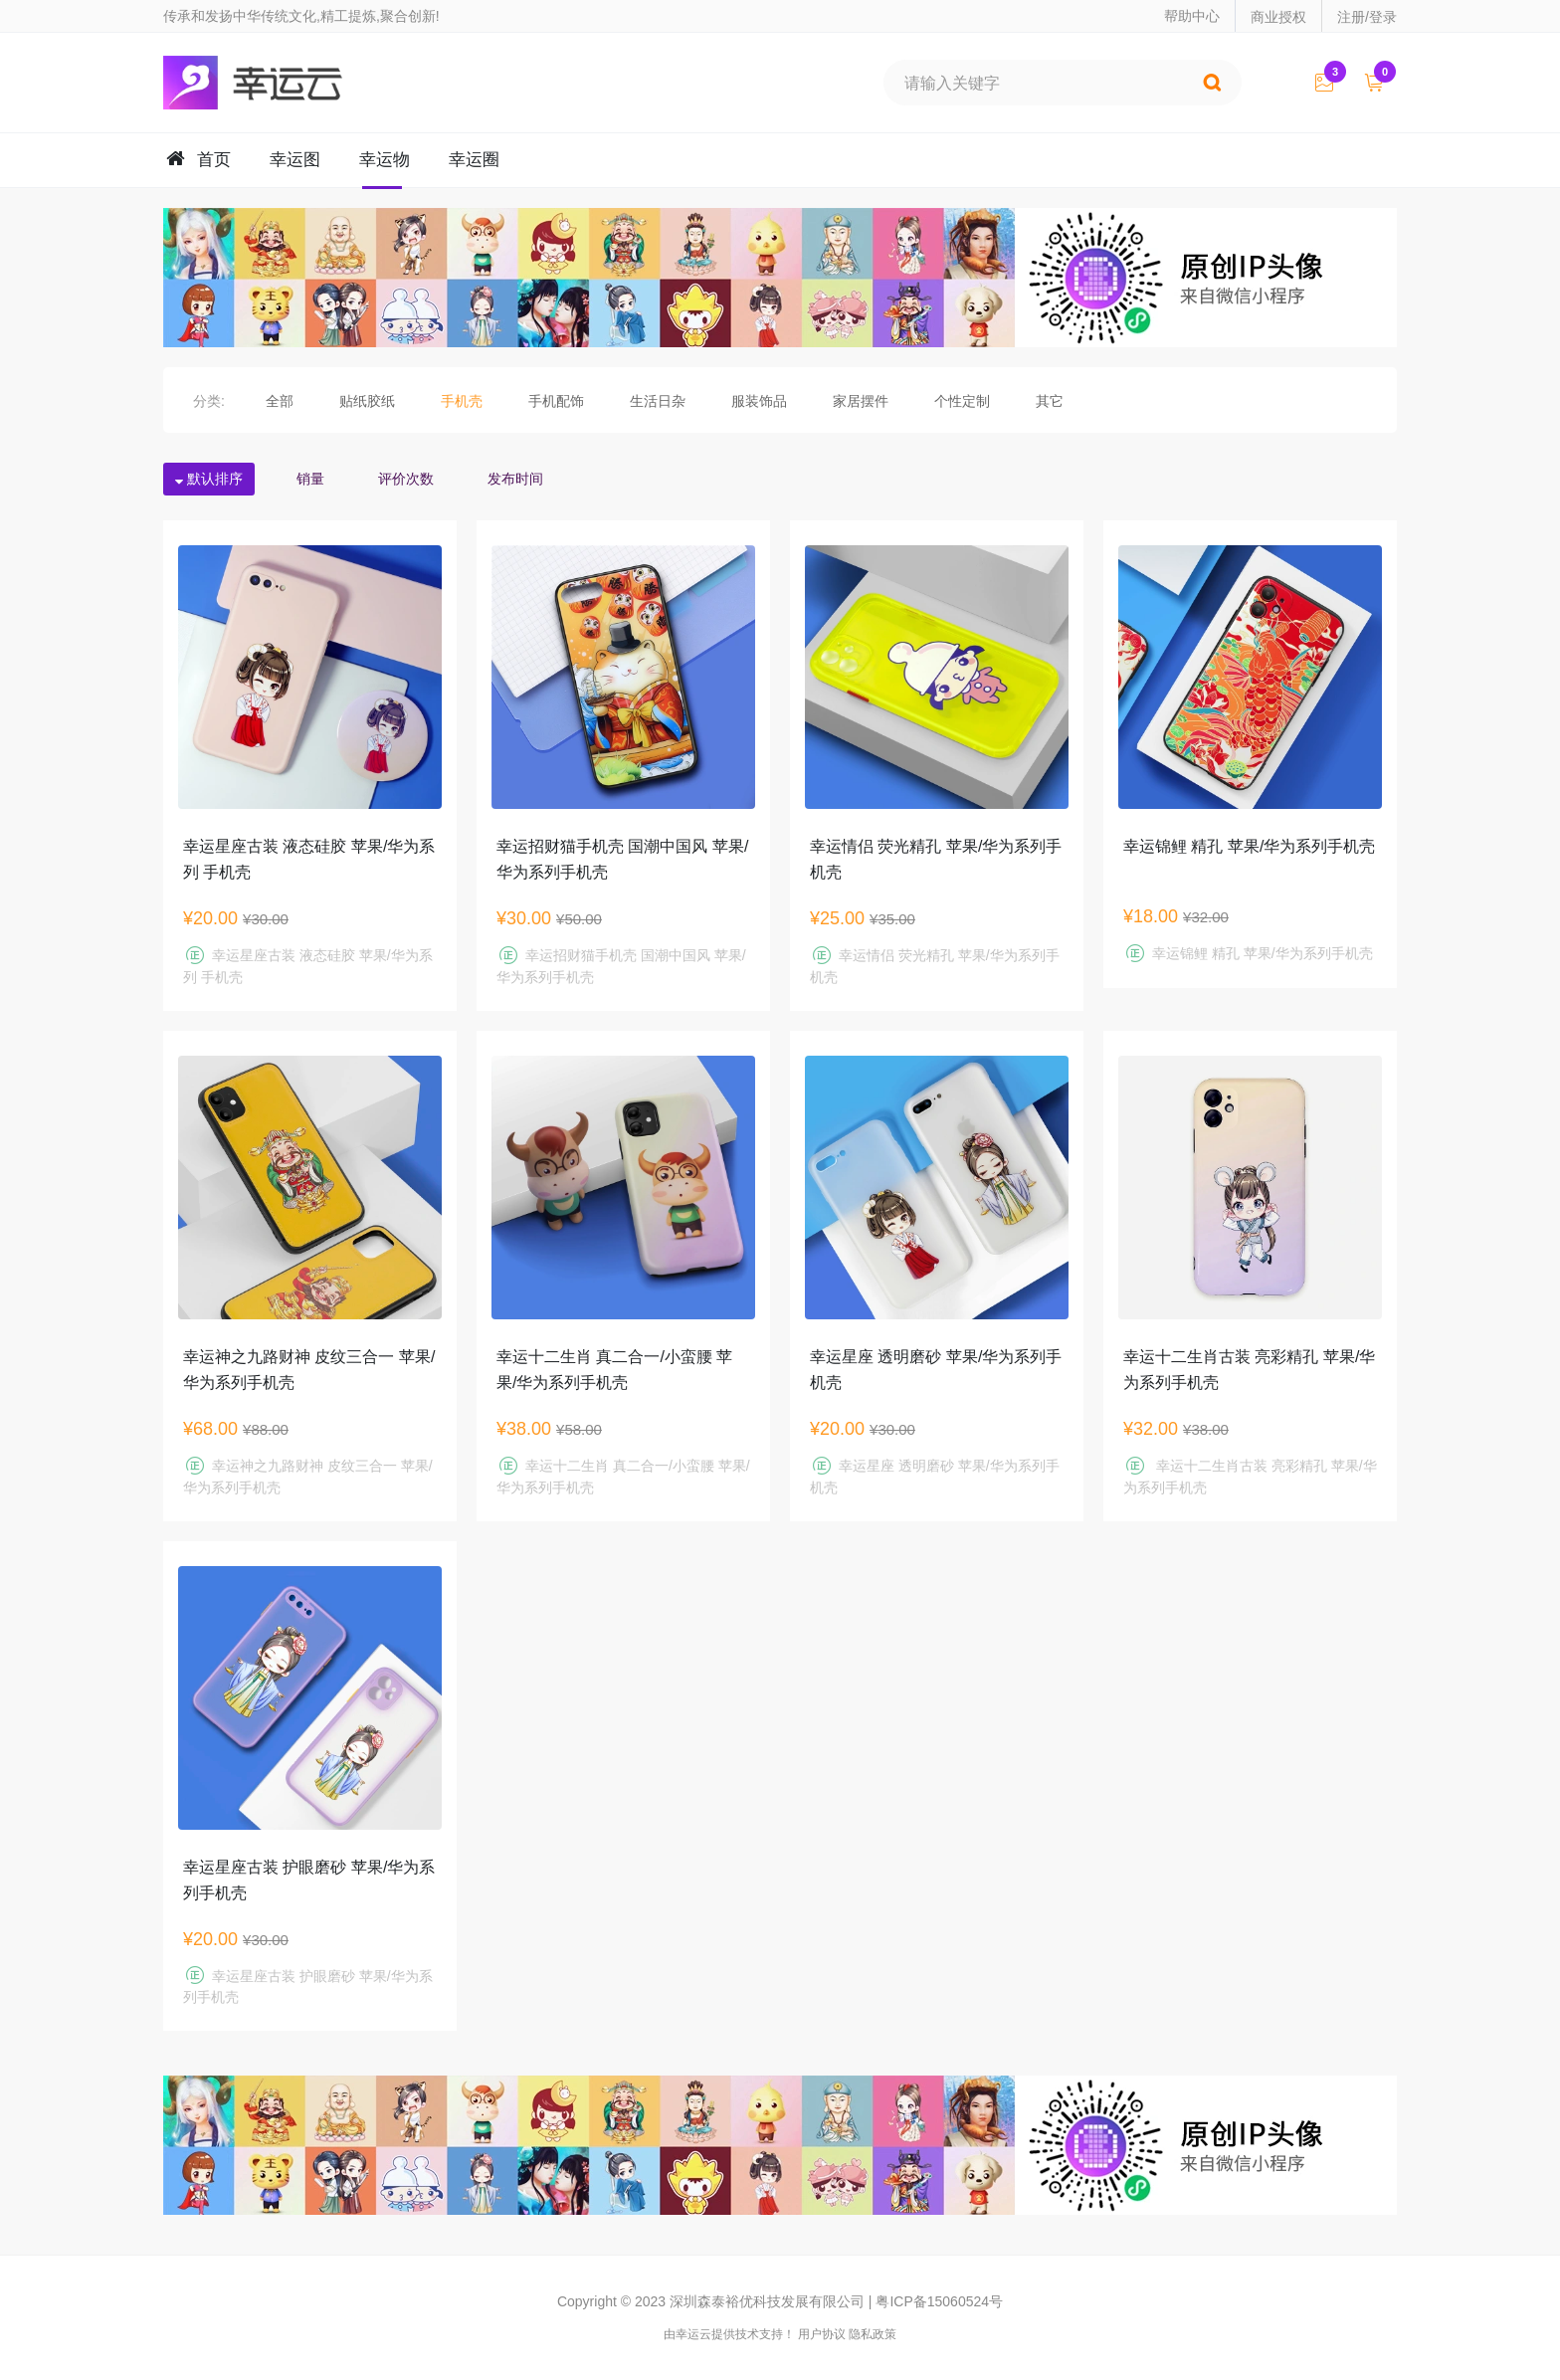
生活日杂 (657, 401)
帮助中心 (1192, 16)
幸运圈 (474, 159)
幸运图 (295, 159)
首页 (214, 159)
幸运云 (270, 82)
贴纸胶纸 (367, 401)
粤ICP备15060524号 (939, 2301)
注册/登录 (1367, 17)
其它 (1050, 401)
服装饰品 (759, 401)
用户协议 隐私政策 (847, 2334)
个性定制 (962, 401)
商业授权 (1278, 17)
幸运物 (384, 159)
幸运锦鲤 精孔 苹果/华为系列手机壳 (1249, 846)
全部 (279, 401)
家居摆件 (860, 401)
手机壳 (462, 401)
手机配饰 (556, 401)
